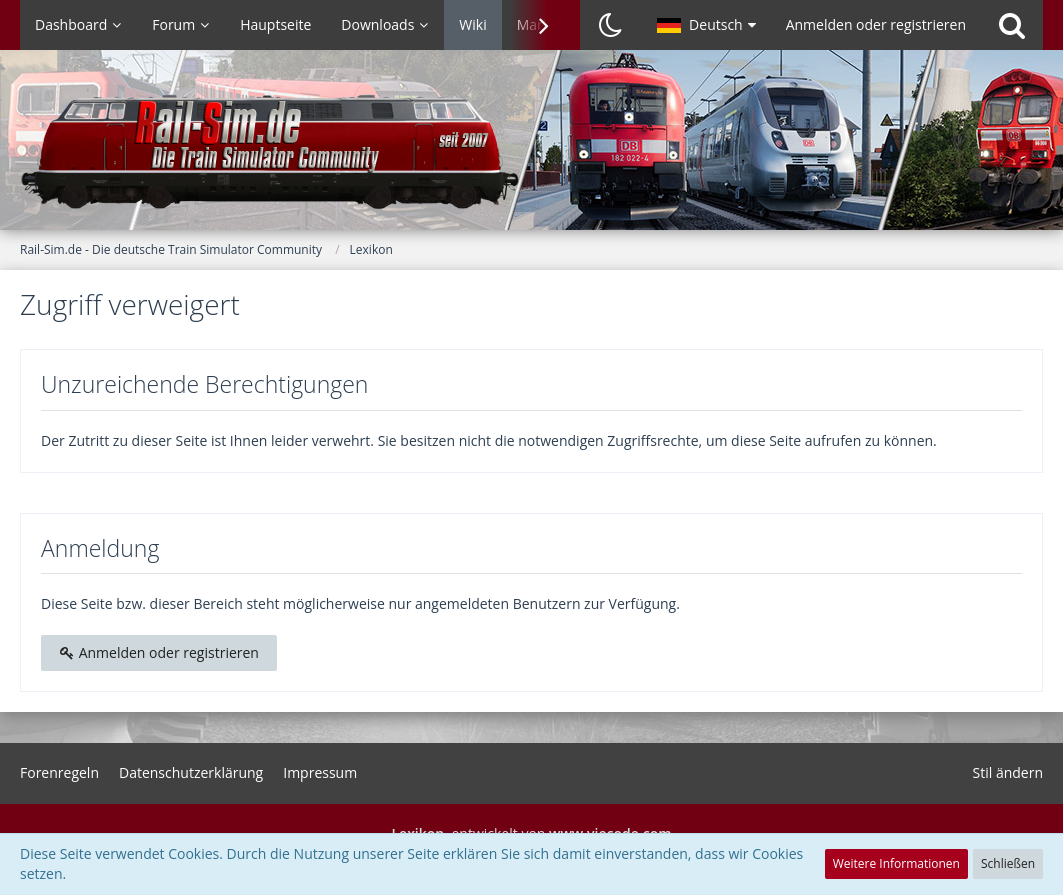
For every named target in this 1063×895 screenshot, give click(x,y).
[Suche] (1012, 25)
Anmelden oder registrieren (876, 24)
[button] (706, 25)
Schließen (1008, 863)
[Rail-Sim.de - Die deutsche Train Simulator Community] (531, 150)
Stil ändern (1008, 772)
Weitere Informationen (896, 863)
